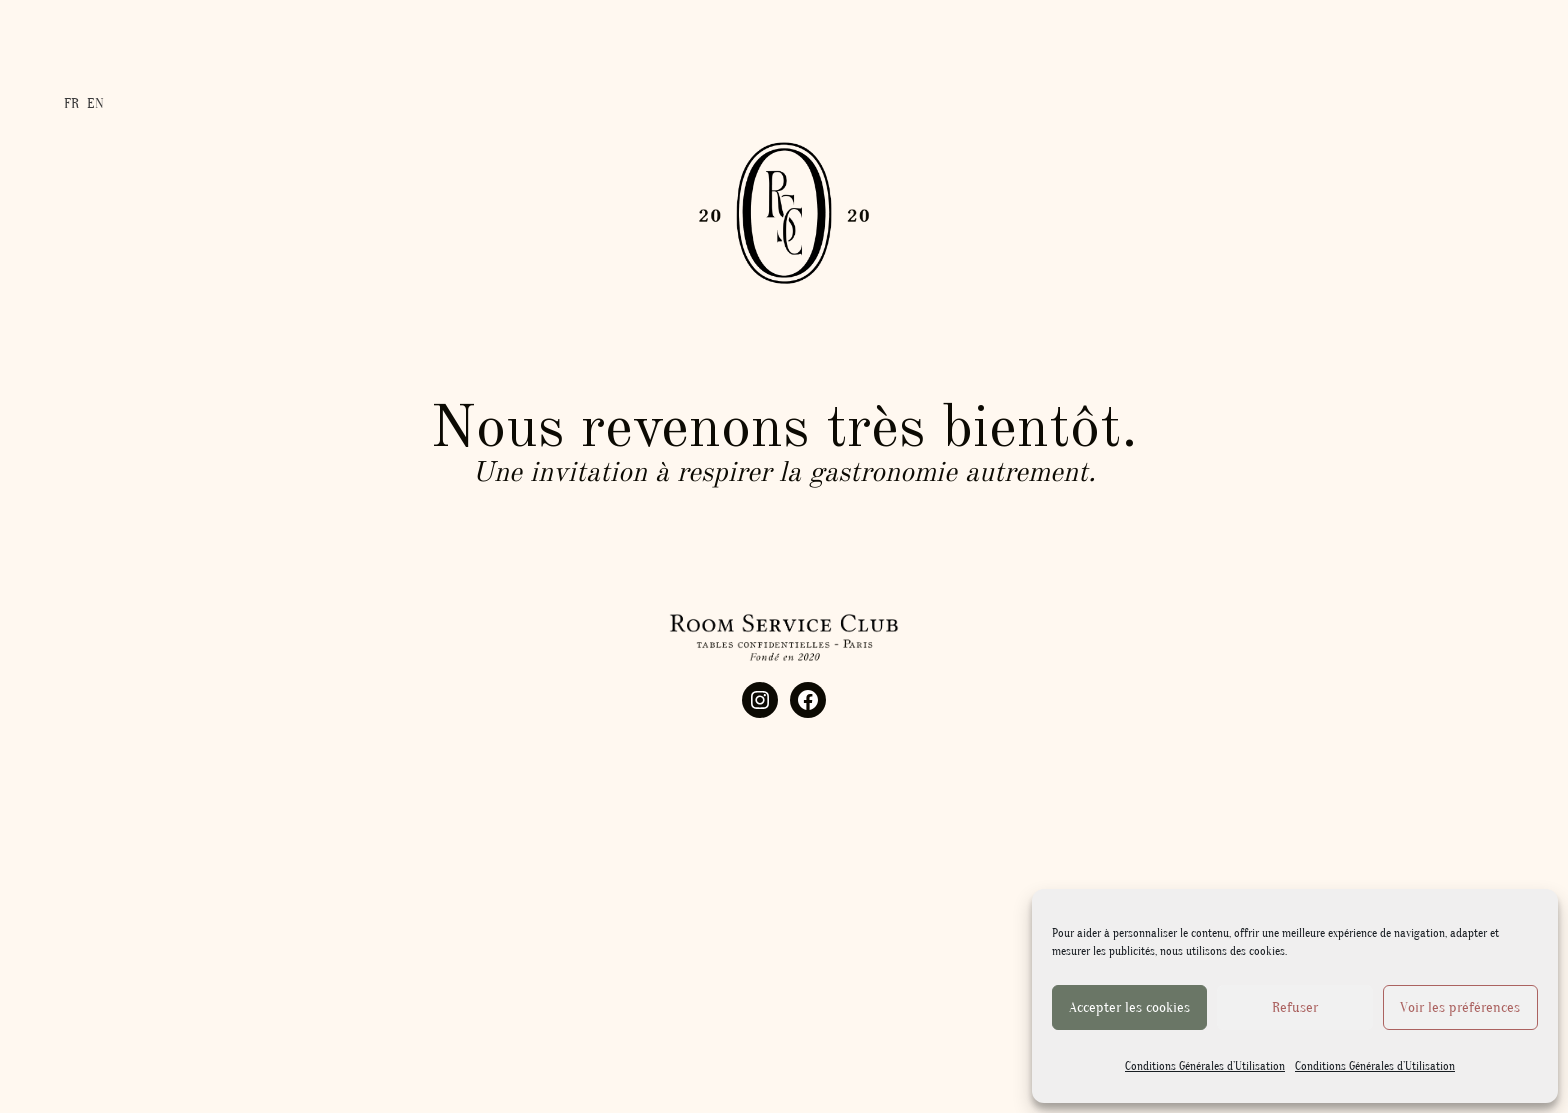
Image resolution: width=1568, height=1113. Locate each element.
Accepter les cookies (1129, 1007)
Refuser (1295, 1007)
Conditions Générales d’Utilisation (1205, 1066)
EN (95, 100)
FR (71, 100)
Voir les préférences (1460, 1007)
